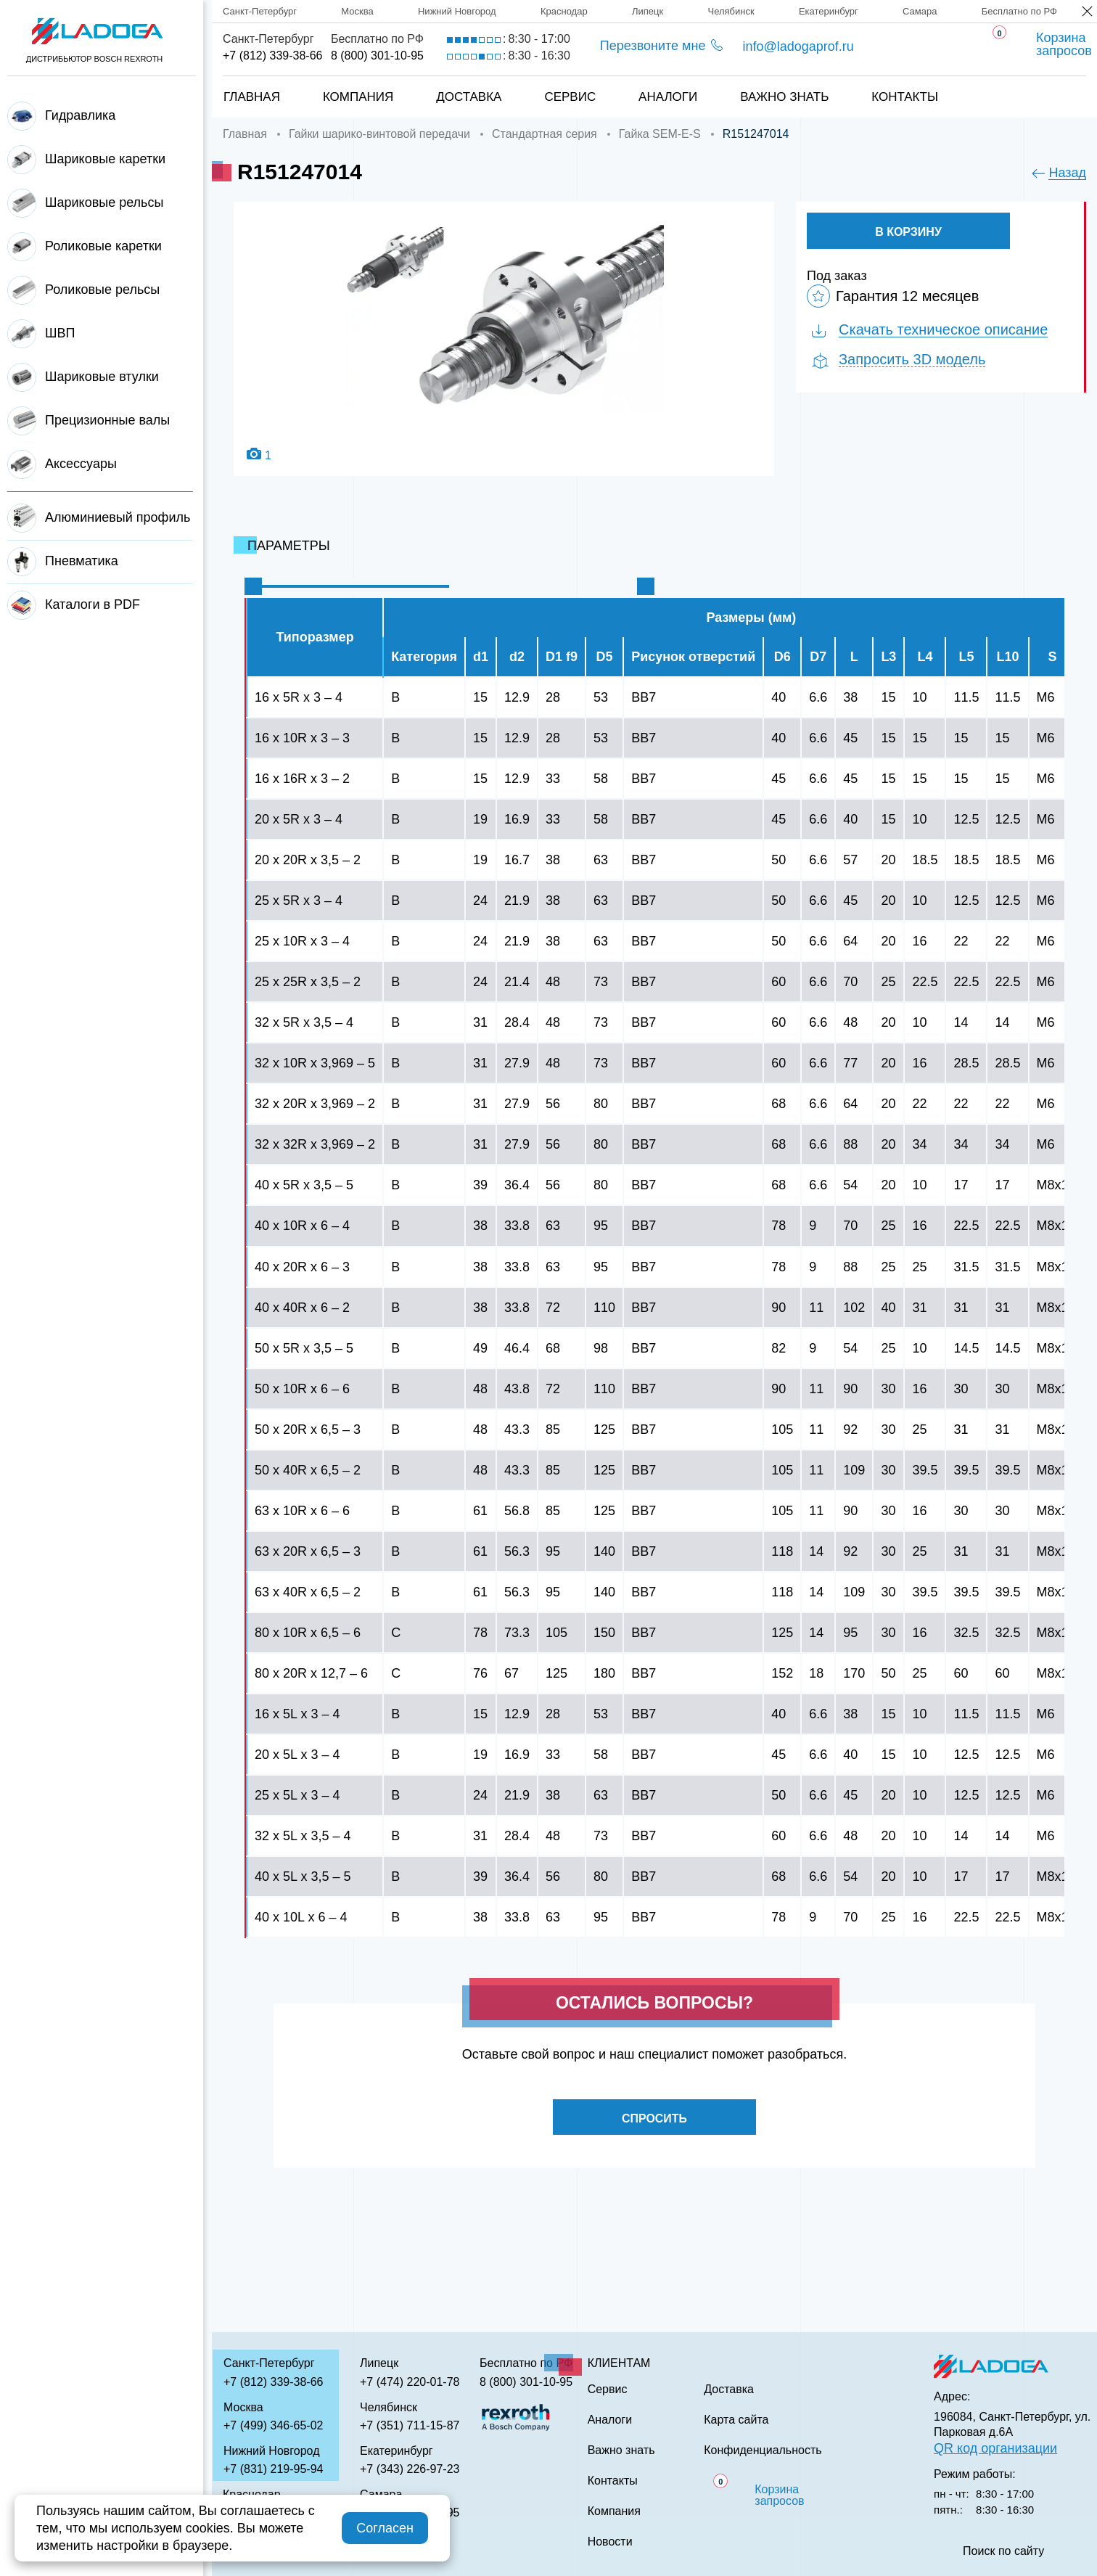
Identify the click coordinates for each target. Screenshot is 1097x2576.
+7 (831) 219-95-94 (273, 2469)
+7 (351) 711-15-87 (409, 2425)
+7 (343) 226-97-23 (409, 2469)
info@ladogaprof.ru (797, 46)
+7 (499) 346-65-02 (273, 2425)
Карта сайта (736, 2420)
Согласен (385, 2528)
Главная (251, 97)
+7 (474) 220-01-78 (409, 2382)
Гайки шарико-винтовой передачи (379, 134)
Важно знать (784, 97)
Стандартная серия (544, 134)
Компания (358, 97)
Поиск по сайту (1003, 2551)
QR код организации (995, 2448)
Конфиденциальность (762, 2450)
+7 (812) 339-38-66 (272, 55)
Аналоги (667, 97)
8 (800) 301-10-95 (377, 55)
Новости (610, 2542)
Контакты (904, 97)
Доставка (468, 97)
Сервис (570, 97)
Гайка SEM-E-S (660, 134)
